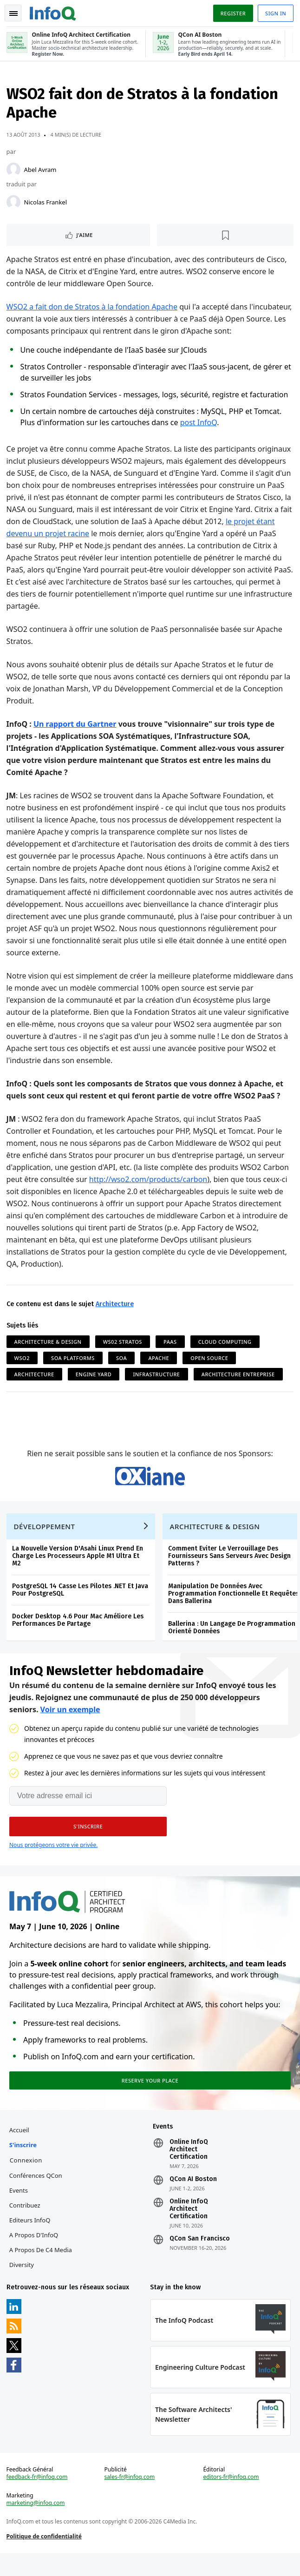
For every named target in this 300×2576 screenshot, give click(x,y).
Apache (160, 1360)
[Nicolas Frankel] (14, 204)
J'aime (86, 237)
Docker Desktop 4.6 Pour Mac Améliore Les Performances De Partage (78, 1631)
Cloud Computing (226, 1344)
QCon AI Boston (193, 2196)
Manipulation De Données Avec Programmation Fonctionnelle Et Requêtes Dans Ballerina (234, 1604)
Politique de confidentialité (45, 2558)
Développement (45, 1537)
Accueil (20, 2147)
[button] (88, 1840)
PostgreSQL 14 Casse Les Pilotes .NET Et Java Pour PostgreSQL (81, 1601)
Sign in (274, 13)
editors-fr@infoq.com (231, 2498)
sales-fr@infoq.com (129, 2498)
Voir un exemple (70, 1723)
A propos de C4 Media (41, 2267)
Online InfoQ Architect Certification (189, 2166)
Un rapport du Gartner (75, 726)
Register (231, 13)
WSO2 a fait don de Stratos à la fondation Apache (92, 309)
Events (19, 2207)
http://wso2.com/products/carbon (149, 1181)
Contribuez (25, 2222)
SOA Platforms (74, 1360)
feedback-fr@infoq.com (38, 2498)
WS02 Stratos (123, 1344)
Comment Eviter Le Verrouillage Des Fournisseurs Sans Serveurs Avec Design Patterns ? (230, 1567)
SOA (122, 1360)
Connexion (27, 2177)
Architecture (116, 1306)
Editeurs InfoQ (31, 2237)
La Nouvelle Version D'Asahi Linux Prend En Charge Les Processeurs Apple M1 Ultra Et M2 (78, 1567)
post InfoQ (199, 425)
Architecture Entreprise (239, 1376)
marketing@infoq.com (36, 2524)
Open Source (210, 1360)
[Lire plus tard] (225, 237)
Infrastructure (157, 1376)
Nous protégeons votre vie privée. (53, 1858)
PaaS (171, 1344)
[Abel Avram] (14, 172)
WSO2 (23, 1360)
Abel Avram (41, 172)
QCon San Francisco (200, 2256)
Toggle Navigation (13, 13)
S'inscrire (24, 2162)
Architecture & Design (49, 1344)
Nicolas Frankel (46, 204)
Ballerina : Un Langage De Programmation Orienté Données (232, 1638)
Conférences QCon (36, 2192)
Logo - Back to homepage (54, 12)
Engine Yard (95, 1376)
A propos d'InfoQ (34, 2252)
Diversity (22, 2282)
